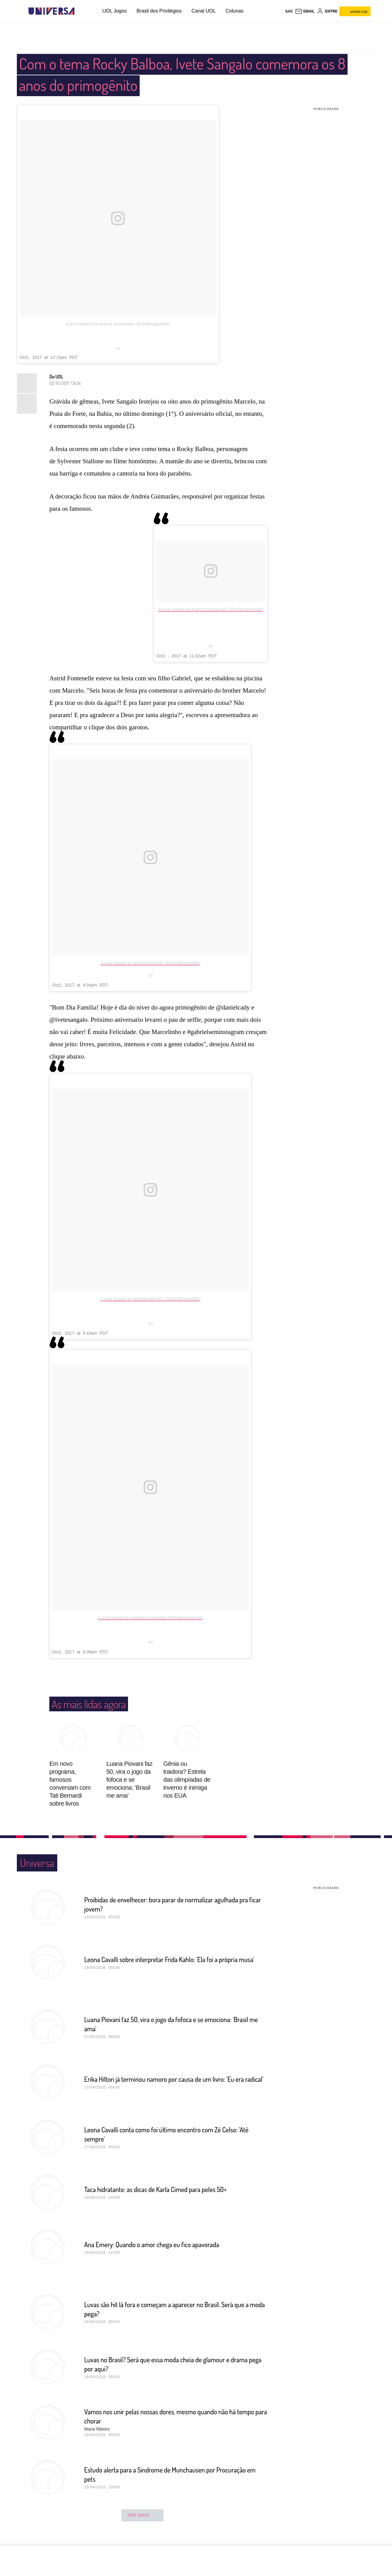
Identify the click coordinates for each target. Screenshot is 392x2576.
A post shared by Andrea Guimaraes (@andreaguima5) (118, 324)
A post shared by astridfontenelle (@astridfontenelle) (150, 963)
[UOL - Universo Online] (79, 11)
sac (289, 11)
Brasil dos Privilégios (159, 10)
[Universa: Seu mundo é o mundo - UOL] (51, 11)
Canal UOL (203, 10)
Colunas (234, 10)
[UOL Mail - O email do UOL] (305, 11)
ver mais (142, 2515)
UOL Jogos (114, 10)
